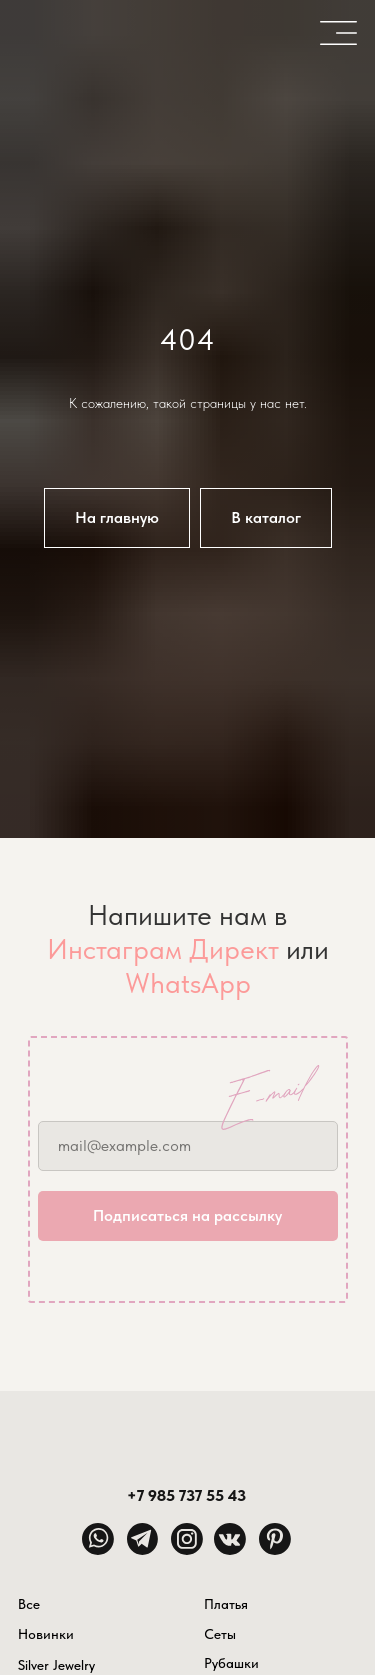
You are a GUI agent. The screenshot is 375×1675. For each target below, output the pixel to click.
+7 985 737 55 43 (186, 1495)
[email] (188, 1146)
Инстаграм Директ (163, 949)
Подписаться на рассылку (187, 1215)
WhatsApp (188, 983)
